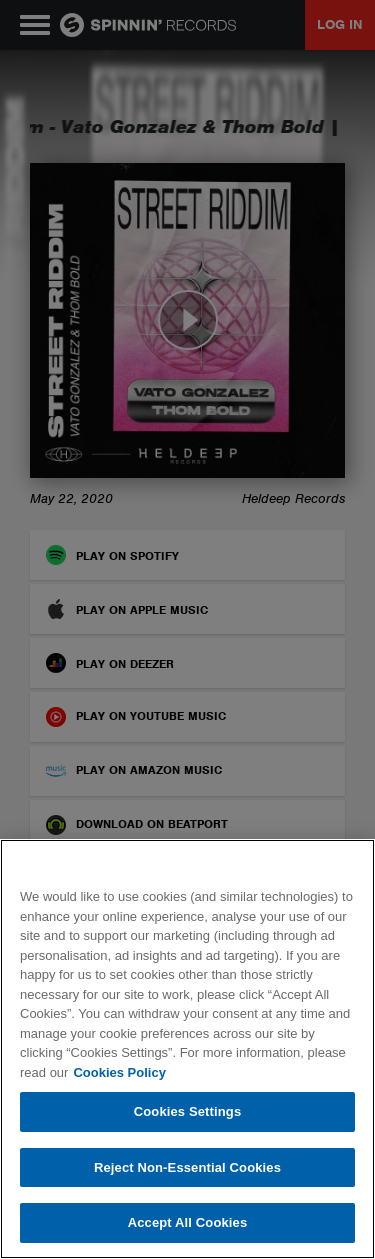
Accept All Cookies (188, 1222)
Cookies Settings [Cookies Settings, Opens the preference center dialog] (188, 1111)
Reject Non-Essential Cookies (187, 1167)
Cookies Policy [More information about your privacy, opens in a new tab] (119, 1072)
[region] (187, 1049)
